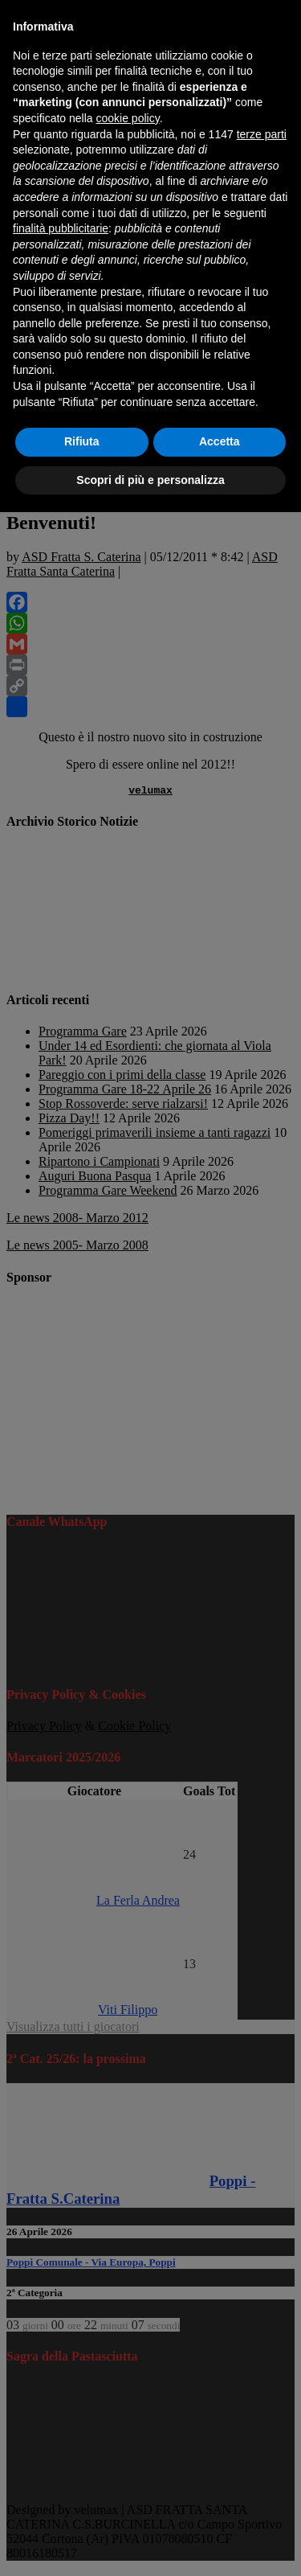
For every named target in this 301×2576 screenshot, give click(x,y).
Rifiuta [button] (82, 441)
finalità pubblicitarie (60, 228)
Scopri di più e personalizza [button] (150, 480)
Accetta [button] (219, 441)
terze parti (262, 134)
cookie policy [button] (128, 118)
